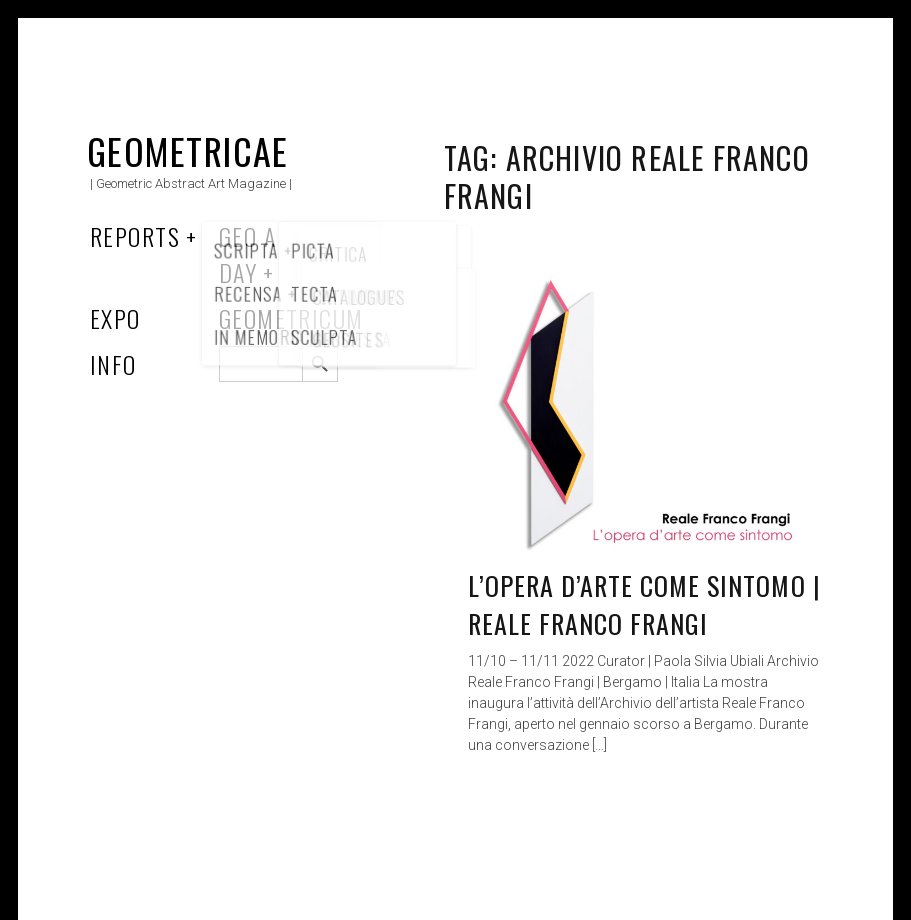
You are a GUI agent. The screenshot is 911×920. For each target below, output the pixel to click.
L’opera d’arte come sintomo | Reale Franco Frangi (644, 604)
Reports (135, 236)
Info (113, 364)
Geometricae (188, 150)
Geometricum (291, 318)
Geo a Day (247, 254)
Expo (115, 318)
